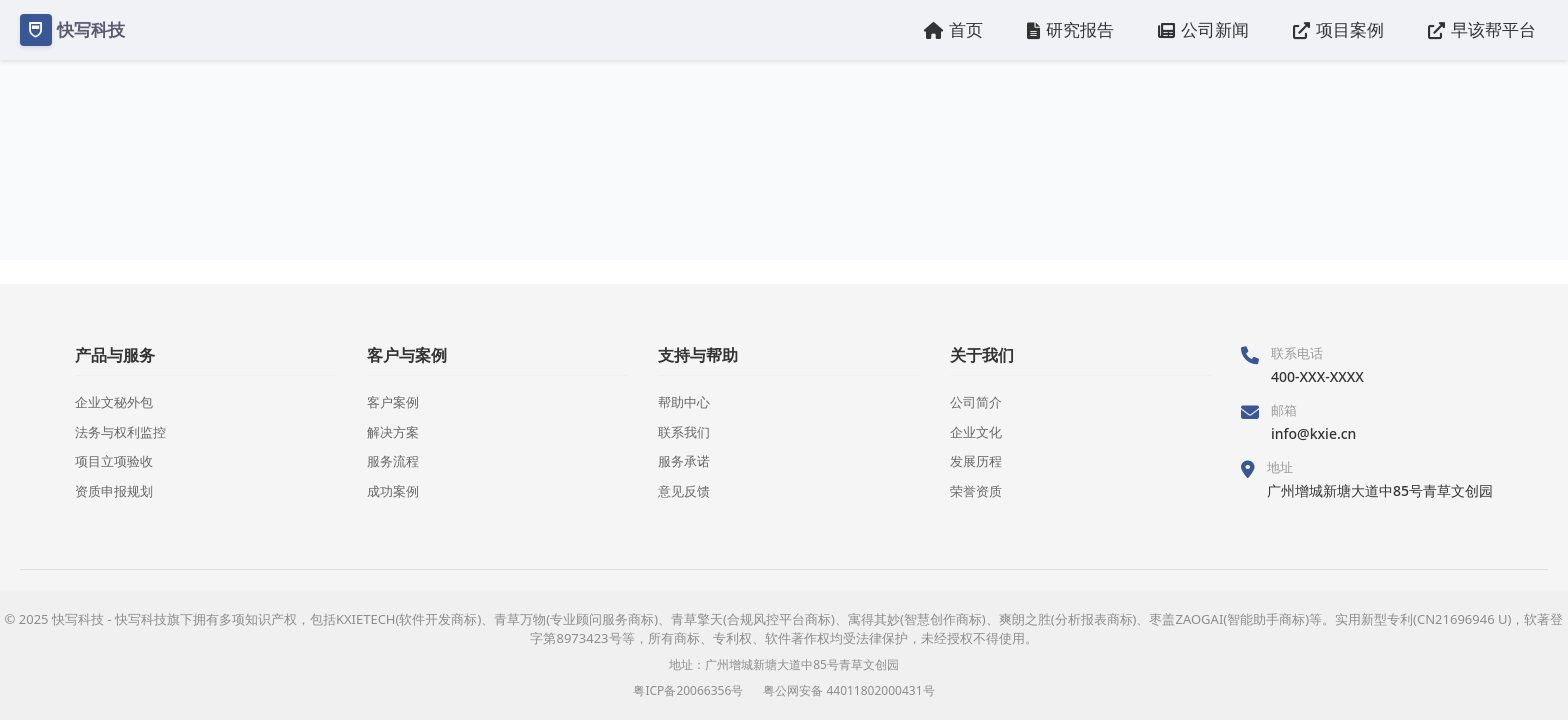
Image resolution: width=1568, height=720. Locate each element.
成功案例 (393, 491)
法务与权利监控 (120, 432)
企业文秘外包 (114, 402)
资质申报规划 (114, 491)
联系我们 (684, 432)
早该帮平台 (1482, 29)
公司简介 (976, 402)
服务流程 (393, 461)
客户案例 (393, 402)
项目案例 (1338, 29)
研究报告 (1070, 29)
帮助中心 (684, 402)
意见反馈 (684, 491)
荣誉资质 (976, 491)
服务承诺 (684, 461)
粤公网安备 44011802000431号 (848, 690)
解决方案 (393, 432)
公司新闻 (1203, 29)
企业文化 (976, 432)
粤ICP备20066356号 (688, 690)
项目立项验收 (114, 461)
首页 (953, 29)
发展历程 (976, 461)
